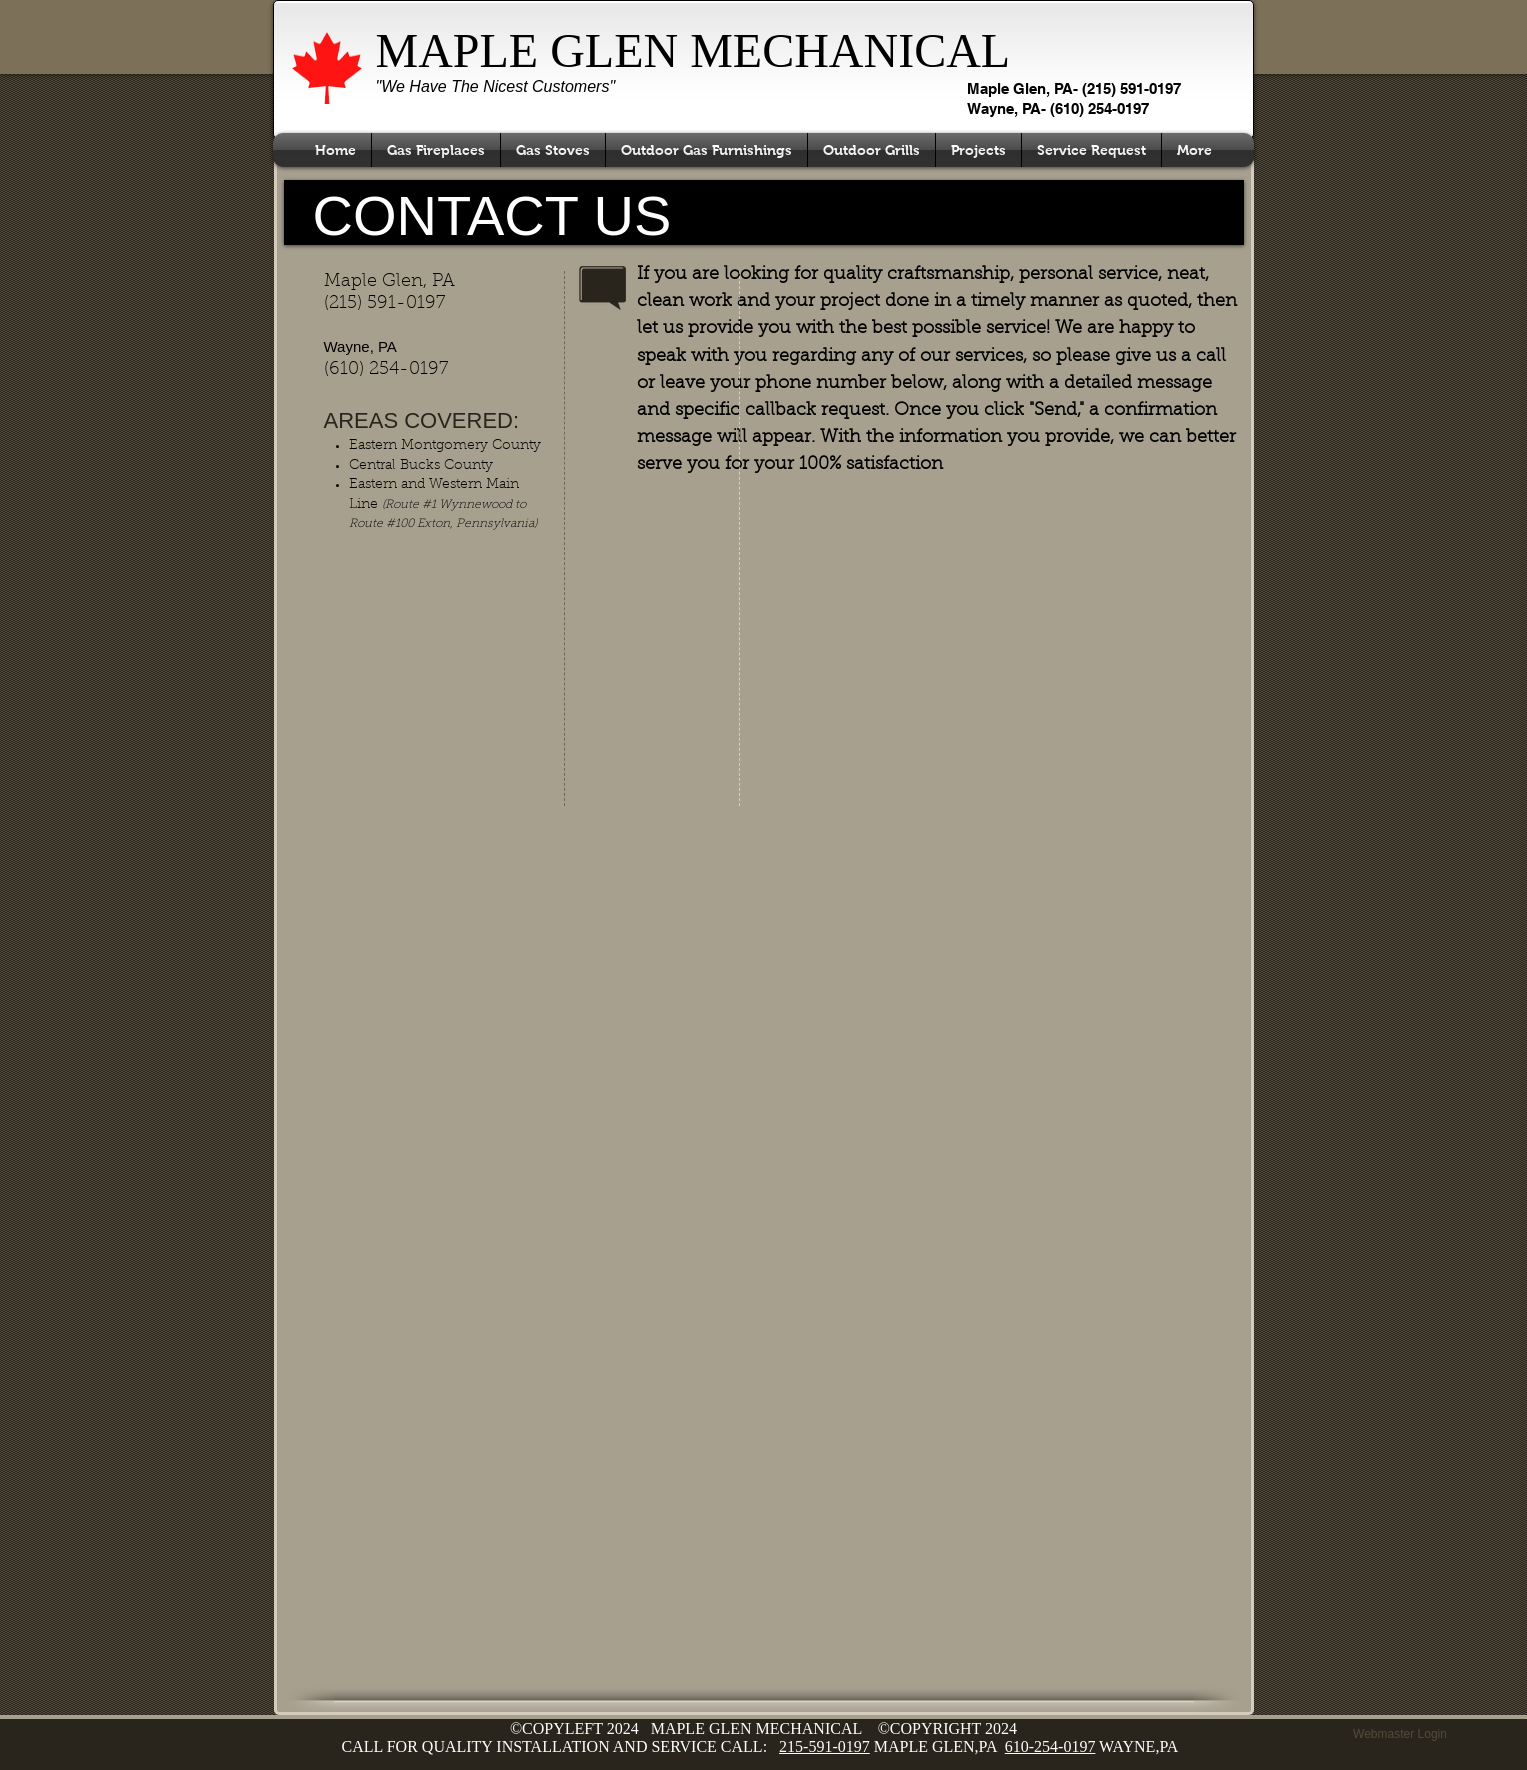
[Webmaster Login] (1400, 1734)
